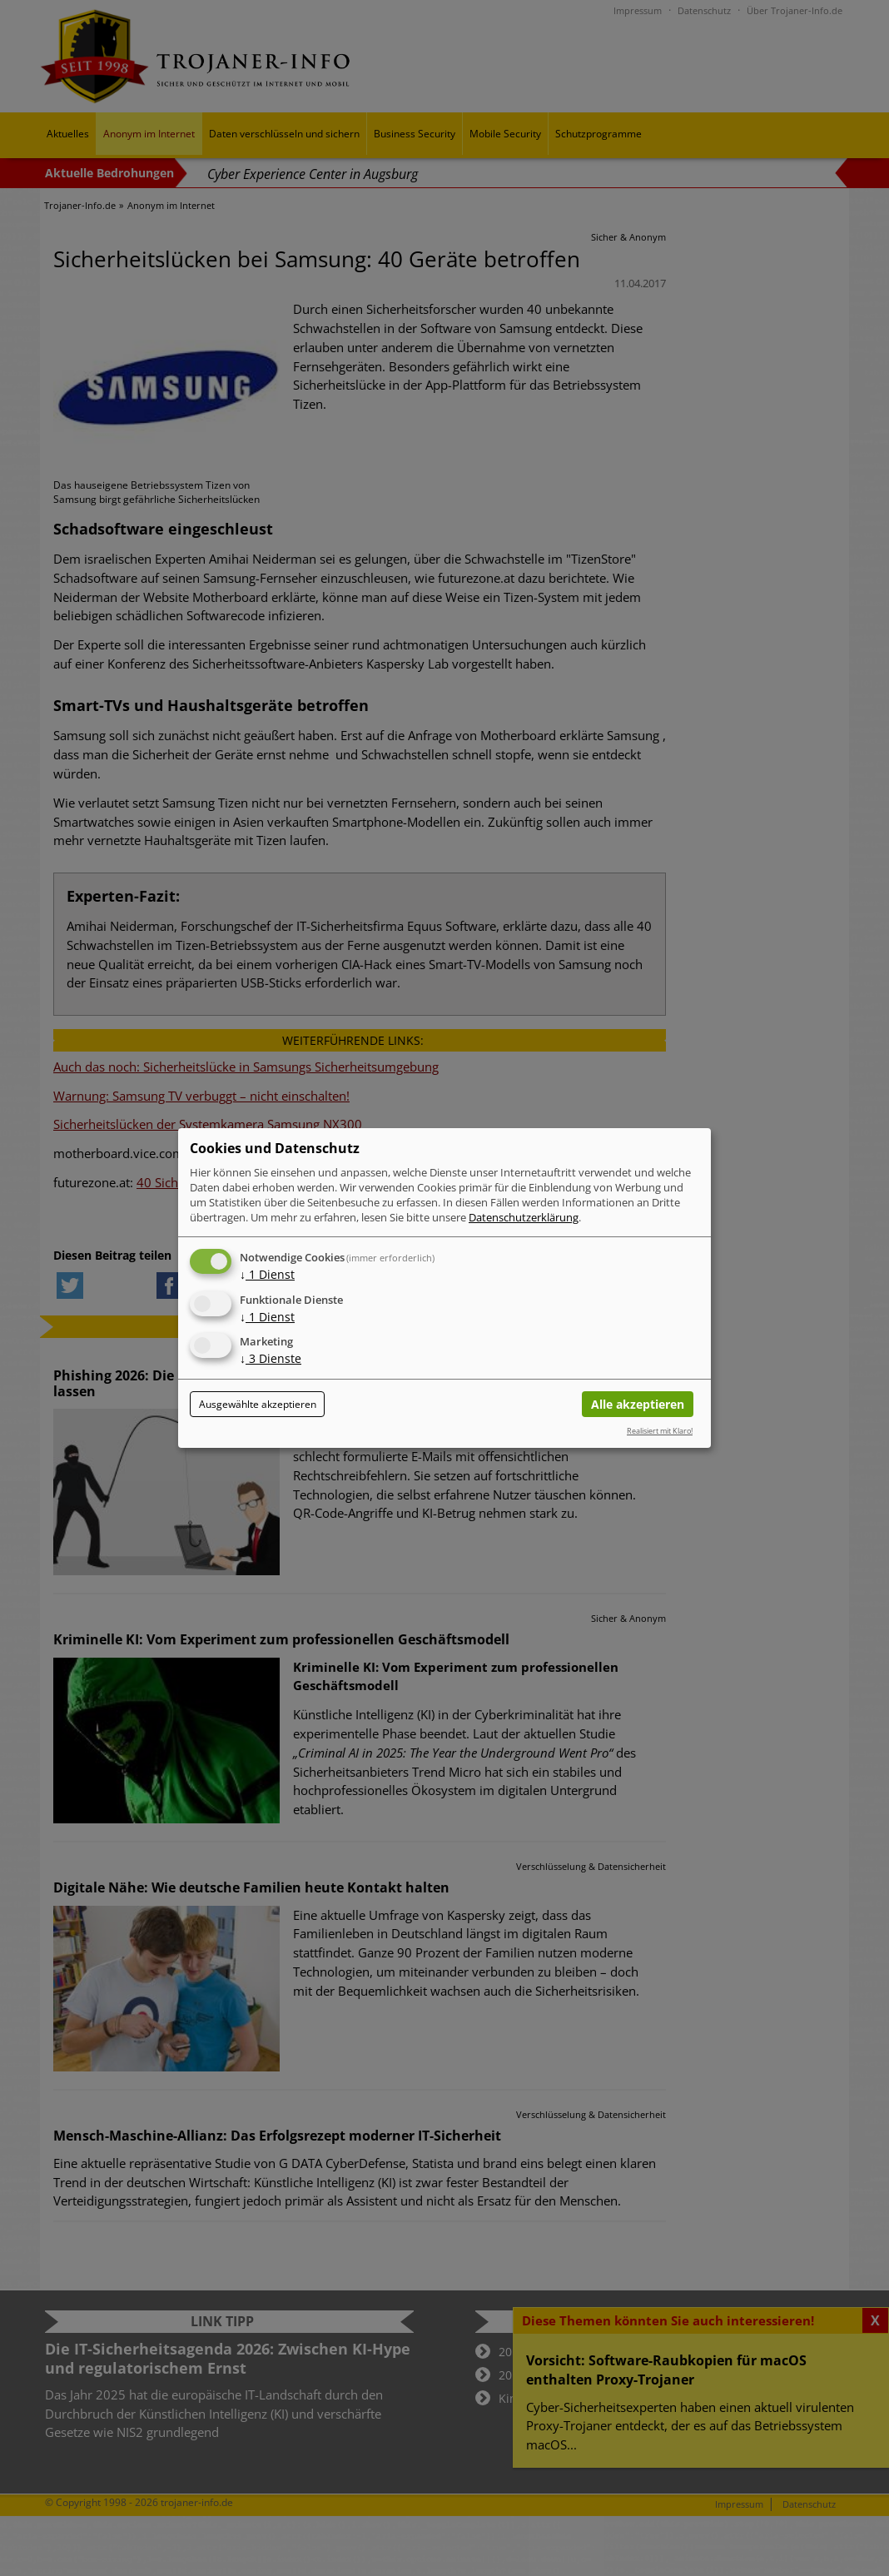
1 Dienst (267, 1274)
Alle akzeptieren (637, 1404)
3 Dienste (270, 1359)
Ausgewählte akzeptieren (257, 1404)
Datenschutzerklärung (524, 1217)
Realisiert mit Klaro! (660, 1430)
